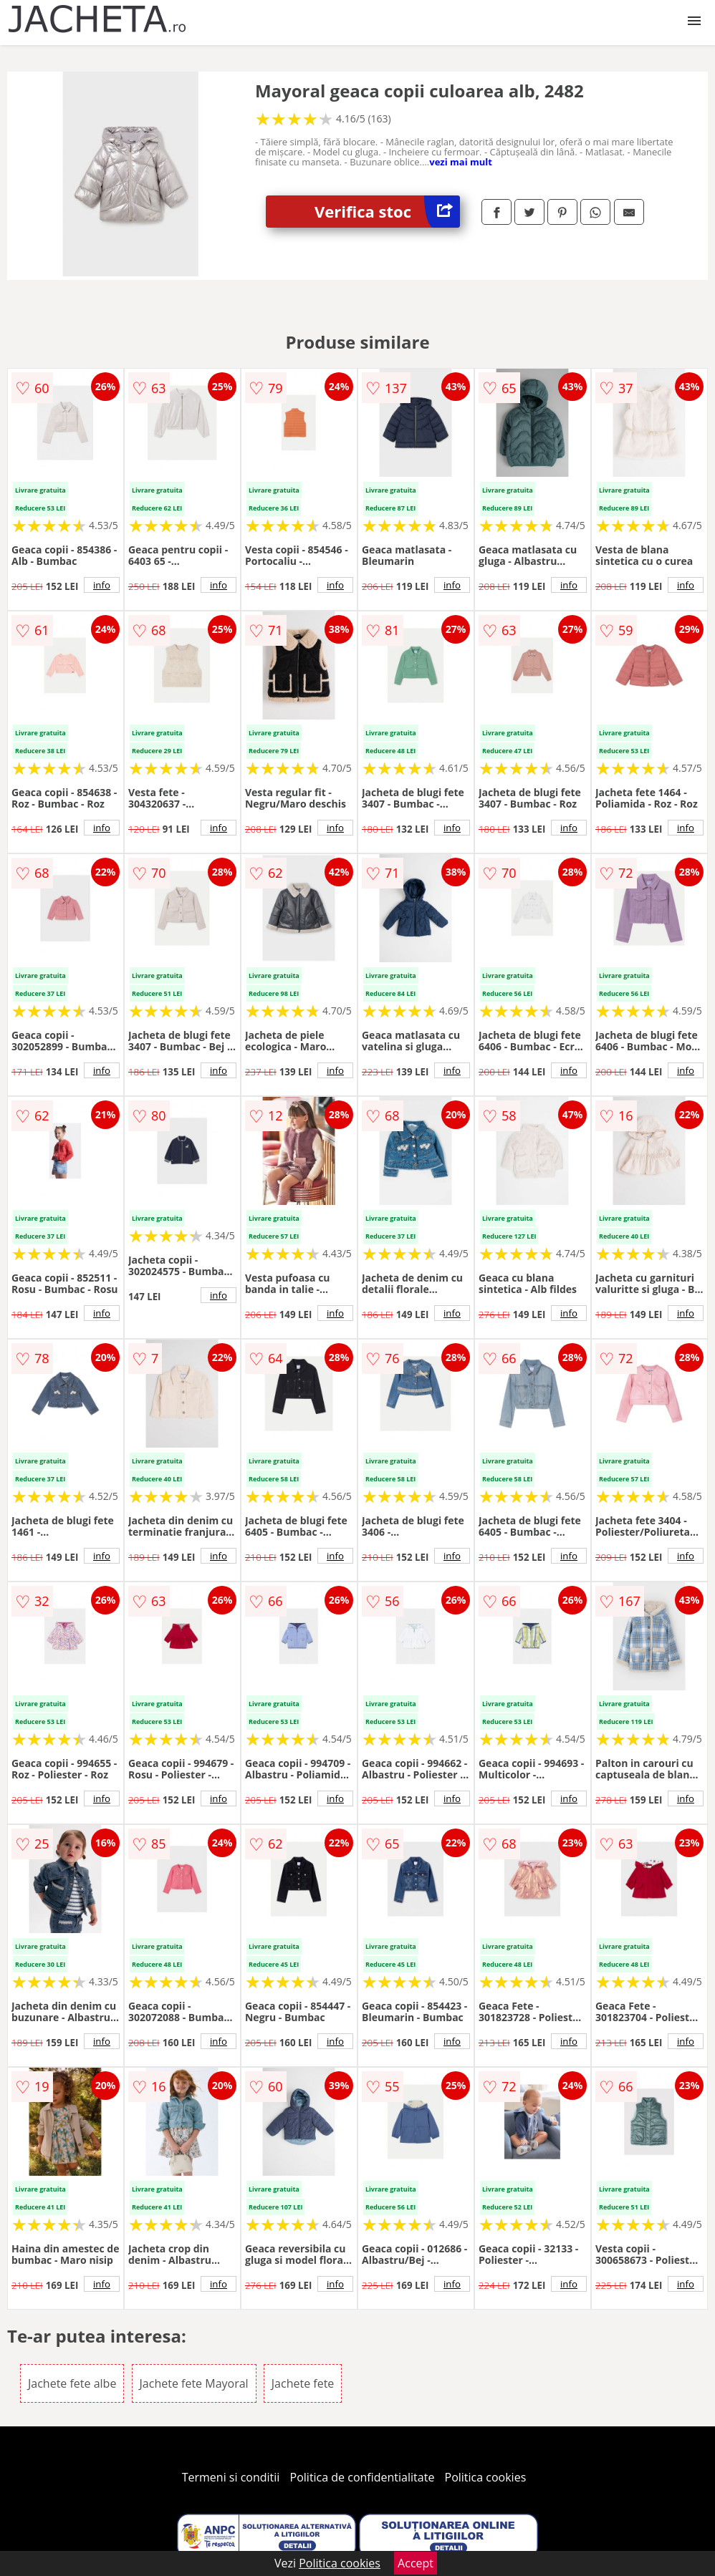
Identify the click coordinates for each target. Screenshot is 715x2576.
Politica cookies (486, 2477)
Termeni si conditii (231, 2477)
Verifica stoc (387, 211)
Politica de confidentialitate (362, 2477)
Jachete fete (303, 2383)
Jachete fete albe (72, 2383)
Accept (415, 2563)
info (101, 584)
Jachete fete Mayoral (194, 2383)
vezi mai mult (460, 161)
